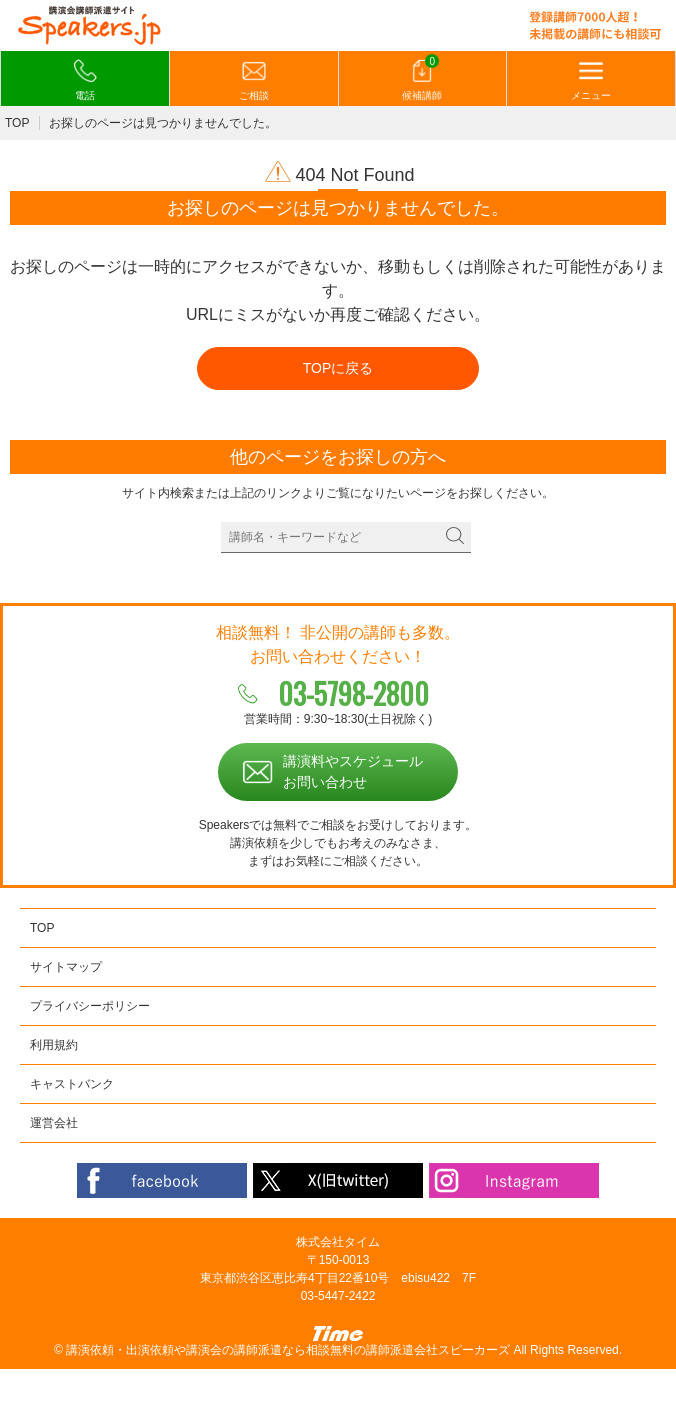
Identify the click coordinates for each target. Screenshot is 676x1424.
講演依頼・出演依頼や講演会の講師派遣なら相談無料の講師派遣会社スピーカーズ (288, 1350)
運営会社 (54, 1123)
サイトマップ (66, 967)
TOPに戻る (338, 368)
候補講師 (422, 79)
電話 (85, 80)
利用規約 (54, 1045)
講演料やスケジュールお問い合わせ (353, 771)
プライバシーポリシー (90, 1006)
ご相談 (254, 80)
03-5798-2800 (353, 693)
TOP (17, 123)
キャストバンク (72, 1084)
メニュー (591, 80)
